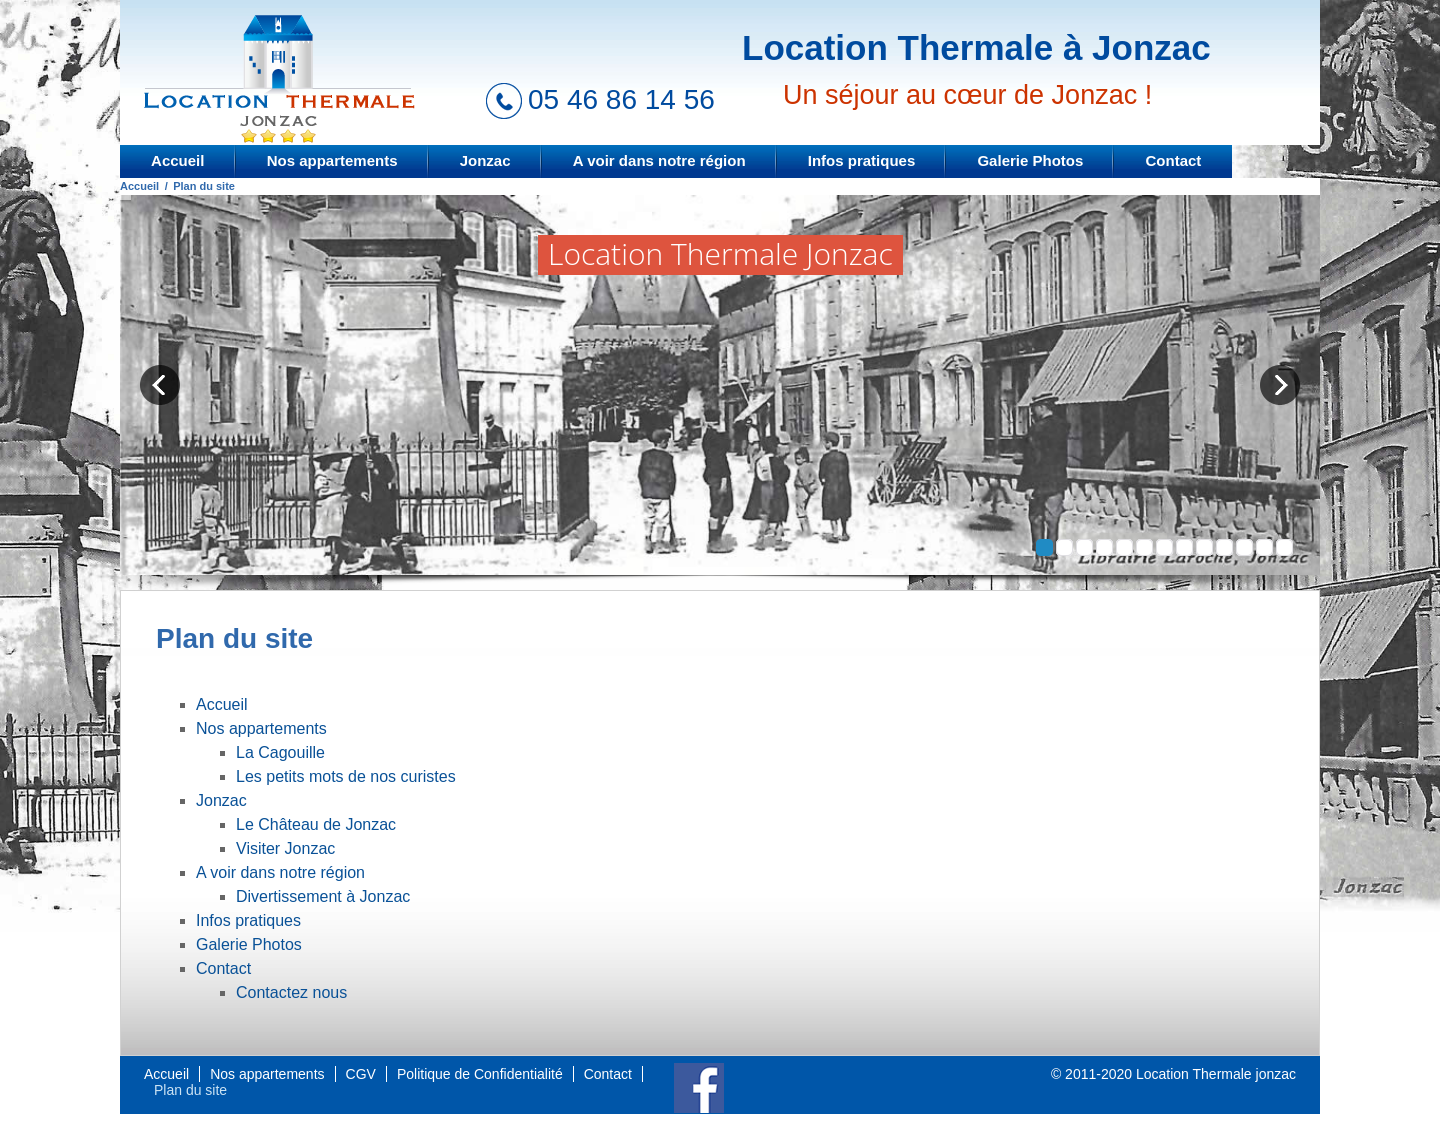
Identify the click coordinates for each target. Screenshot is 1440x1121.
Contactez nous (291, 992)
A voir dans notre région (659, 160)
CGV (361, 1074)
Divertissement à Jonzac (323, 896)
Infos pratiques (862, 160)
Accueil (177, 160)
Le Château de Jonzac (316, 824)
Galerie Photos (1030, 160)
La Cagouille (280, 752)
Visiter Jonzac (285, 848)
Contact (1174, 160)
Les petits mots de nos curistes (346, 776)
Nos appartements (332, 160)
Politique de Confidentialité (480, 1074)
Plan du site (190, 1090)
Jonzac (485, 160)
